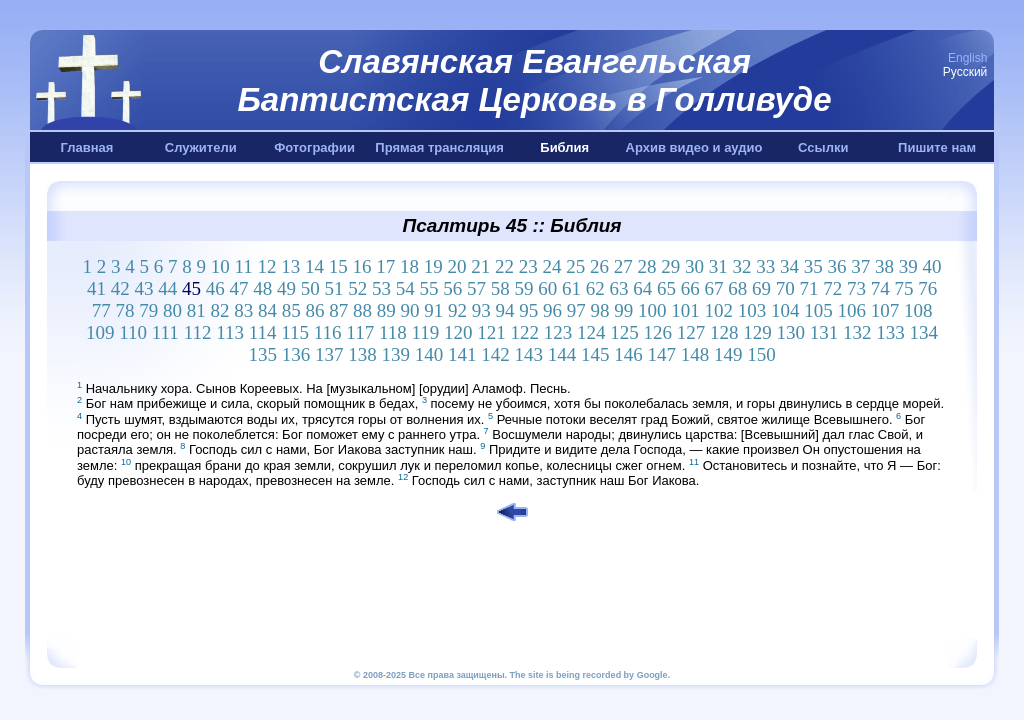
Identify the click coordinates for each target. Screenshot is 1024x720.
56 (452, 288)
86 (314, 310)
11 (243, 266)
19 (433, 266)
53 (381, 288)
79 (148, 310)
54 (405, 288)
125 (624, 332)
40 (932, 266)
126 (658, 332)
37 (860, 266)
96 (552, 310)
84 (267, 310)
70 (785, 288)
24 (552, 266)
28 (647, 266)
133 (890, 332)
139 (395, 354)
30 (694, 266)
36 (837, 266)
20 (457, 266)
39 (908, 266)
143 (528, 354)
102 (718, 310)
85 (291, 310)
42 (120, 288)
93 (481, 310)
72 (832, 288)
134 (924, 332)
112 (198, 332)
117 (360, 332)
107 (885, 310)
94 (504, 310)
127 (691, 332)
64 (642, 288)
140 (429, 354)
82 (219, 310)
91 (433, 310)
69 (761, 288)
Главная (86, 147)
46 (215, 288)
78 (124, 310)
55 (428, 288)
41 (96, 288)
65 (666, 288)
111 (165, 332)
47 (238, 288)
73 (856, 288)
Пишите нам (937, 147)
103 (752, 310)
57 (476, 288)
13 (290, 266)
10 (220, 266)
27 (623, 266)
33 (765, 266)
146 (628, 354)
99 (623, 310)
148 (695, 354)
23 (528, 266)
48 (262, 288)
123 (558, 332)
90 (409, 310)
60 (547, 288)
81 (196, 310)
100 (652, 310)
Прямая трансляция (439, 147)
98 (599, 310)
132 (857, 332)
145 (595, 354)
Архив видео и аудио (694, 147)
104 (785, 310)
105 (818, 310)
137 (329, 354)
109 (100, 332)
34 (789, 266)
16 (362, 266)
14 (314, 266)
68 (737, 288)
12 (267, 266)
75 (903, 288)
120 (458, 332)
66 (690, 288)
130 (791, 332)
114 (263, 332)
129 (757, 332)
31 (718, 266)
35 (813, 266)
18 (409, 266)
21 (480, 266)
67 (713, 288)
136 (296, 354)
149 (728, 354)
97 (576, 310)
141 (462, 354)
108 (918, 310)
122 (525, 332)
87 (338, 310)
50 (310, 288)
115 (295, 332)
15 (338, 266)
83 (243, 310)
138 (362, 354)
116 (328, 332)
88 (362, 310)
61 (571, 288)
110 (133, 332)
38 (884, 266)
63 (618, 288)
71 (808, 288)
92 (457, 310)
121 (491, 332)
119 (425, 332)
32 (742, 266)
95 (528, 310)
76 (927, 288)
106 (851, 310)
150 (761, 354)
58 (500, 288)
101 (685, 310)
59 (523, 288)
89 (386, 310)
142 (495, 354)
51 (333, 288)
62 (595, 288)
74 (880, 288)
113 (230, 332)
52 (357, 288)
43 (143, 288)
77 (101, 310)
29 (670, 266)
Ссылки (823, 147)
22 (504, 266)
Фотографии (314, 147)
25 (575, 266)
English (967, 58)
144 (562, 354)
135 (262, 354)
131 (824, 332)
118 (393, 332)
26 (599, 266)
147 (661, 354)
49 (286, 288)
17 (385, 266)
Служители (201, 147)
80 (172, 310)
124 (591, 332)
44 (167, 288)
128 (724, 332)
